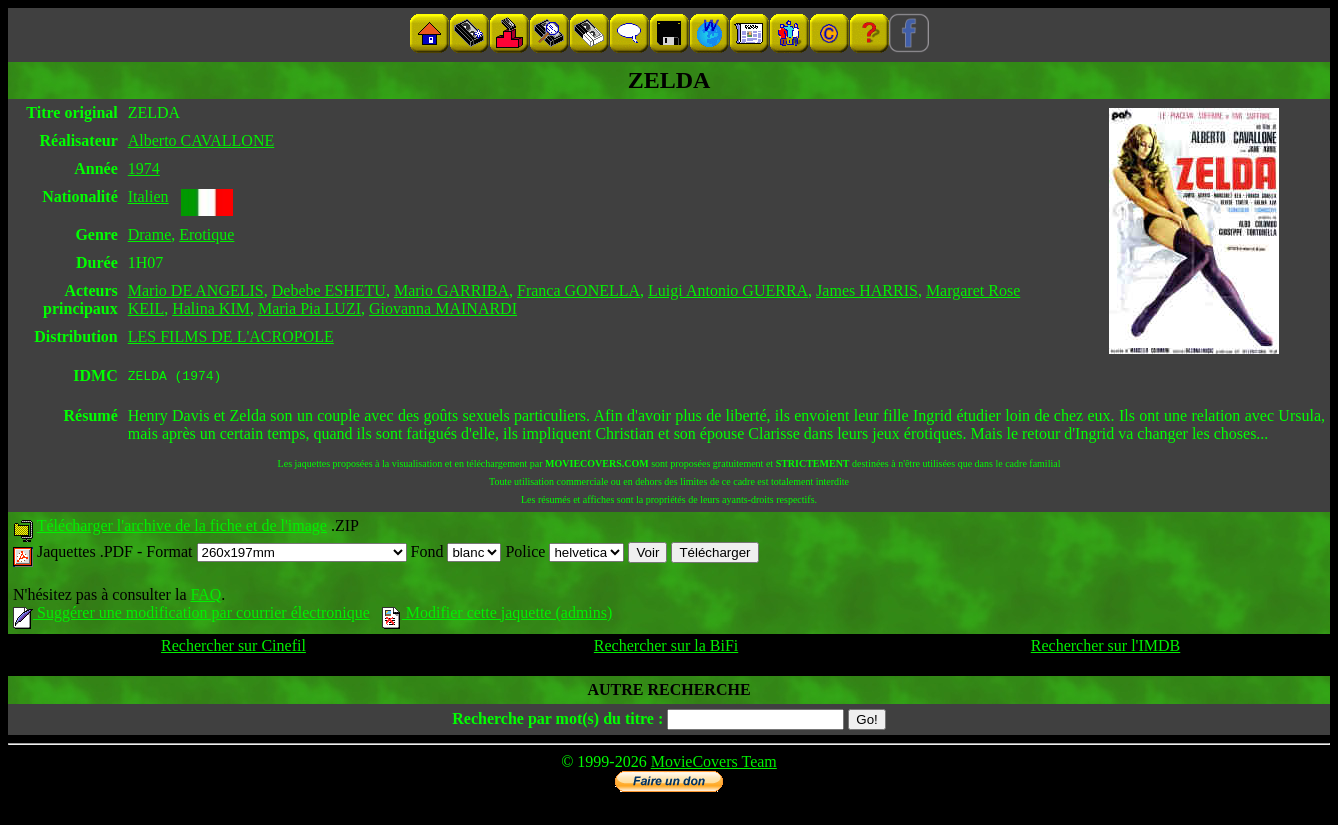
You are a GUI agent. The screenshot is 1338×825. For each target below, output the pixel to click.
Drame (150, 234)
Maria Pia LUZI (309, 308)
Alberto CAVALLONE (201, 140)
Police (564, 554)
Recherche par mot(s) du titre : (557, 721)
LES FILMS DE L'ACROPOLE (231, 336)
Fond (456, 554)
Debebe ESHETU (329, 290)
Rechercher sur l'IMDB (1106, 648)
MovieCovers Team (714, 764)
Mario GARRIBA (451, 290)
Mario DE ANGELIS (196, 290)
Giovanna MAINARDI (443, 308)
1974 (144, 168)
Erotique (206, 234)
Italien (148, 196)
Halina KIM (211, 308)
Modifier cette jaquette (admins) (497, 615)
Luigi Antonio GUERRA (728, 290)
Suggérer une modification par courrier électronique (191, 615)
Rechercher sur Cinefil (233, 648)
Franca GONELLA (578, 290)
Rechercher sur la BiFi (666, 648)
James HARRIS (867, 290)
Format (276, 554)
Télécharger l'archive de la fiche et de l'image (182, 528)
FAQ (205, 597)
